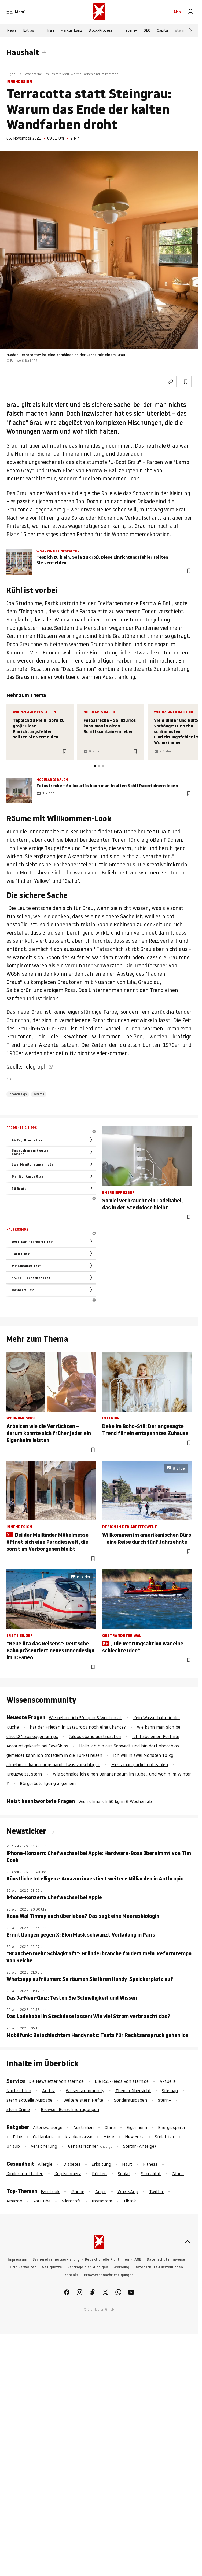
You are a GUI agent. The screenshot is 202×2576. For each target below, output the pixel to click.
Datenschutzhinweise (166, 2259)
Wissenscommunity (85, 2090)
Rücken (99, 2173)
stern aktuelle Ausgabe (29, 2100)
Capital (163, 30)
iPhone (77, 2191)
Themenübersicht (133, 2090)
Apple (100, 2191)
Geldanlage (43, 2136)
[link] (190, 11)
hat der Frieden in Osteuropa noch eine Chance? (78, 1727)
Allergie (45, 2164)
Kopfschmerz (67, 2173)
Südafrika (164, 2136)
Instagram (102, 2201)
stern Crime (185, 30)
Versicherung (44, 2146)
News (12, 30)
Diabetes (71, 2164)
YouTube (41, 2201)
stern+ (131, 30)
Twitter (156, 2191)
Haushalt (22, 52)
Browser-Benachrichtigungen (70, 2109)
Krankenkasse (78, 2136)
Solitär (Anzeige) (139, 2146)
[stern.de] (99, 11)
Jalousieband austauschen (95, 1736)
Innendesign (93, 445)
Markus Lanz (71, 30)
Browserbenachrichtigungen (109, 2275)
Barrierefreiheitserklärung (56, 2259)
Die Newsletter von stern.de (56, 2081)
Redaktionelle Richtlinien (107, 2259)
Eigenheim (137, 2127)
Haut (127, 2164)
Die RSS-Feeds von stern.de (122, 2081)
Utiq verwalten (23, 2267)
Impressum (17, 2259)
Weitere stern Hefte (83, 2100)
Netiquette (52, 2267)
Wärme (38, 1094)
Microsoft (71, 2201)
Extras (28, 30)
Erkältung (101, 2164)
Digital (11, 74)
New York (134, 2136)
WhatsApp (127, 2191)
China (110, 2127)
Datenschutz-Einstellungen (159, 2267)
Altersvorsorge (47, 2127)
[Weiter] (190, 30)
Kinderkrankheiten (24, 2173)
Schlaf (124, 2173)
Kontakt (71, 2275)
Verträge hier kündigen (87, 2267)
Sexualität (151, 2173)
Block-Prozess (101, 30)
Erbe (17, 2136)
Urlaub (13, 2146)
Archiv (48, 2090)
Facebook (50, 2191)
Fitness (150, 2164)
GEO (147, 30)
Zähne (178, 2173)
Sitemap (170, 2090)
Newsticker (27, 1831)
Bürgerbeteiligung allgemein (48, 1783)
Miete (108, 2136)
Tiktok (129, 2201)
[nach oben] (187, 2241)
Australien (83, 2127)
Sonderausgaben (130, 2100)
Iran (50, 30)
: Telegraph (34, 1066)
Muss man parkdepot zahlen (139, 1764)
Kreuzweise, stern (24, 1774)
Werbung (121, 2267)
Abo (177, 11)
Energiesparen (172, 2127)
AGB (137, 2259)
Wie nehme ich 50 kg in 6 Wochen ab (85, 1717)
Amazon (14, 2201)
